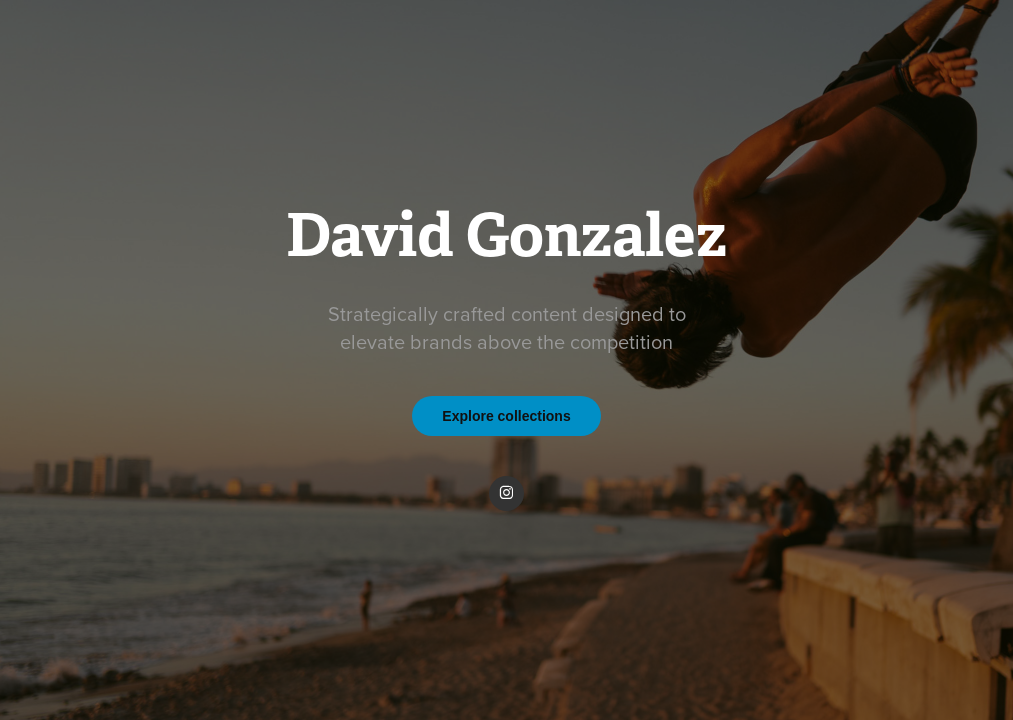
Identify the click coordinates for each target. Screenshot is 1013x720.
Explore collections (506, 416)
